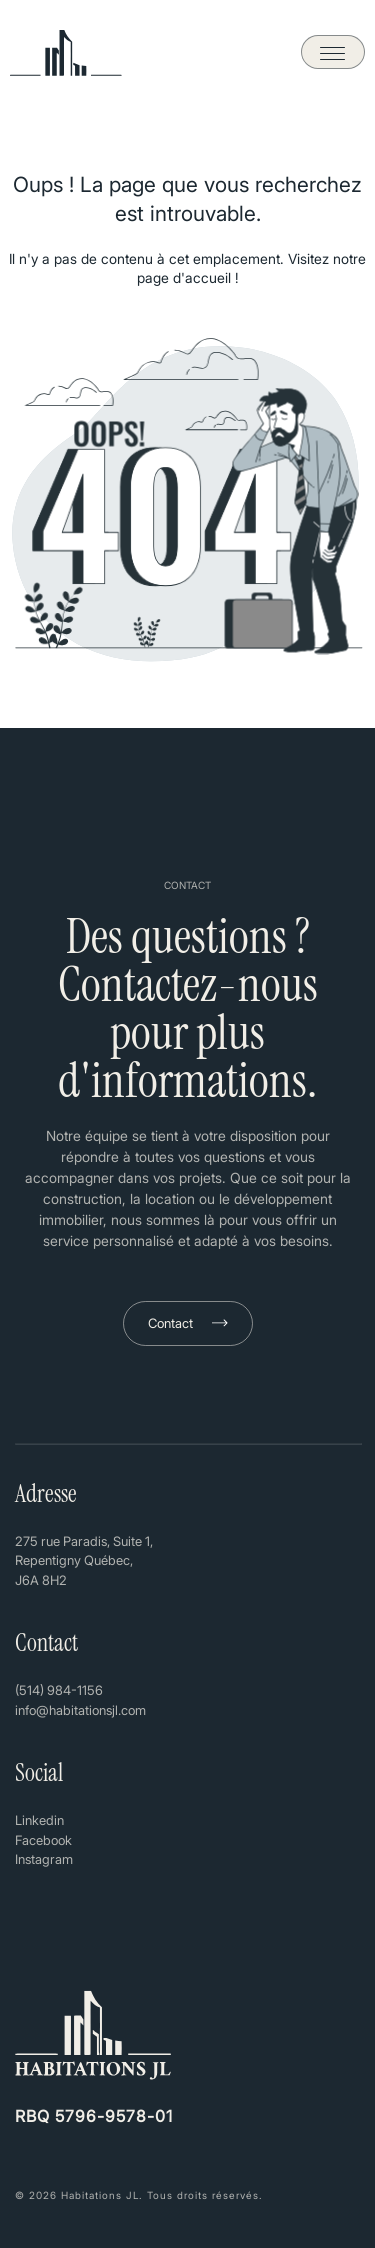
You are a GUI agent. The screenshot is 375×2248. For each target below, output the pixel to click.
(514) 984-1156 (59, 1690)
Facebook (43, 1840)
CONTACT (187, 885)
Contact (170, 1323)
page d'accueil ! (188, 277)
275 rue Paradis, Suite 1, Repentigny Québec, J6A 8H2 (84, 1560)
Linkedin (39, 1820)
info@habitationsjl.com (80, 1710)
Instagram (44, 1859)
